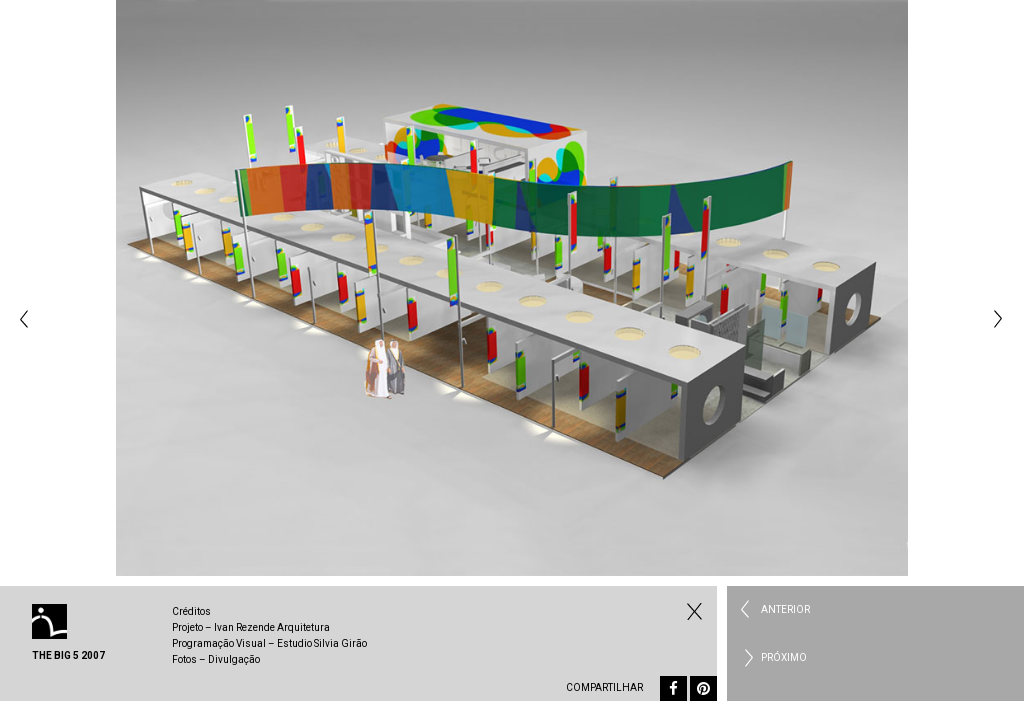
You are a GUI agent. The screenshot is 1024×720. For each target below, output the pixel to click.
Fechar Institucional (692, 611)
